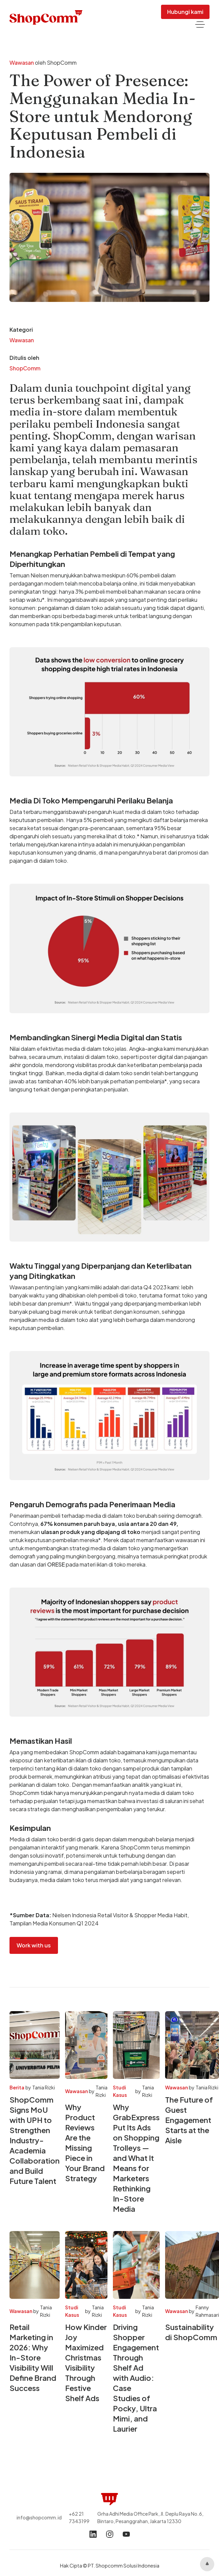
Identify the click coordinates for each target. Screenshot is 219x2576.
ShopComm (24, 368)
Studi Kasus (120, 2091)
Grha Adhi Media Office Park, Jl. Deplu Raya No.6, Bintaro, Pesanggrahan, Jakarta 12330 (150, 2517)
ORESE (56, 1564)
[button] (200, 24)
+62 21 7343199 (79, 2517)
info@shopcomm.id (39, 2517)
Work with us (34, 1945)
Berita (16, 2087)
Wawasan (21, 62)
